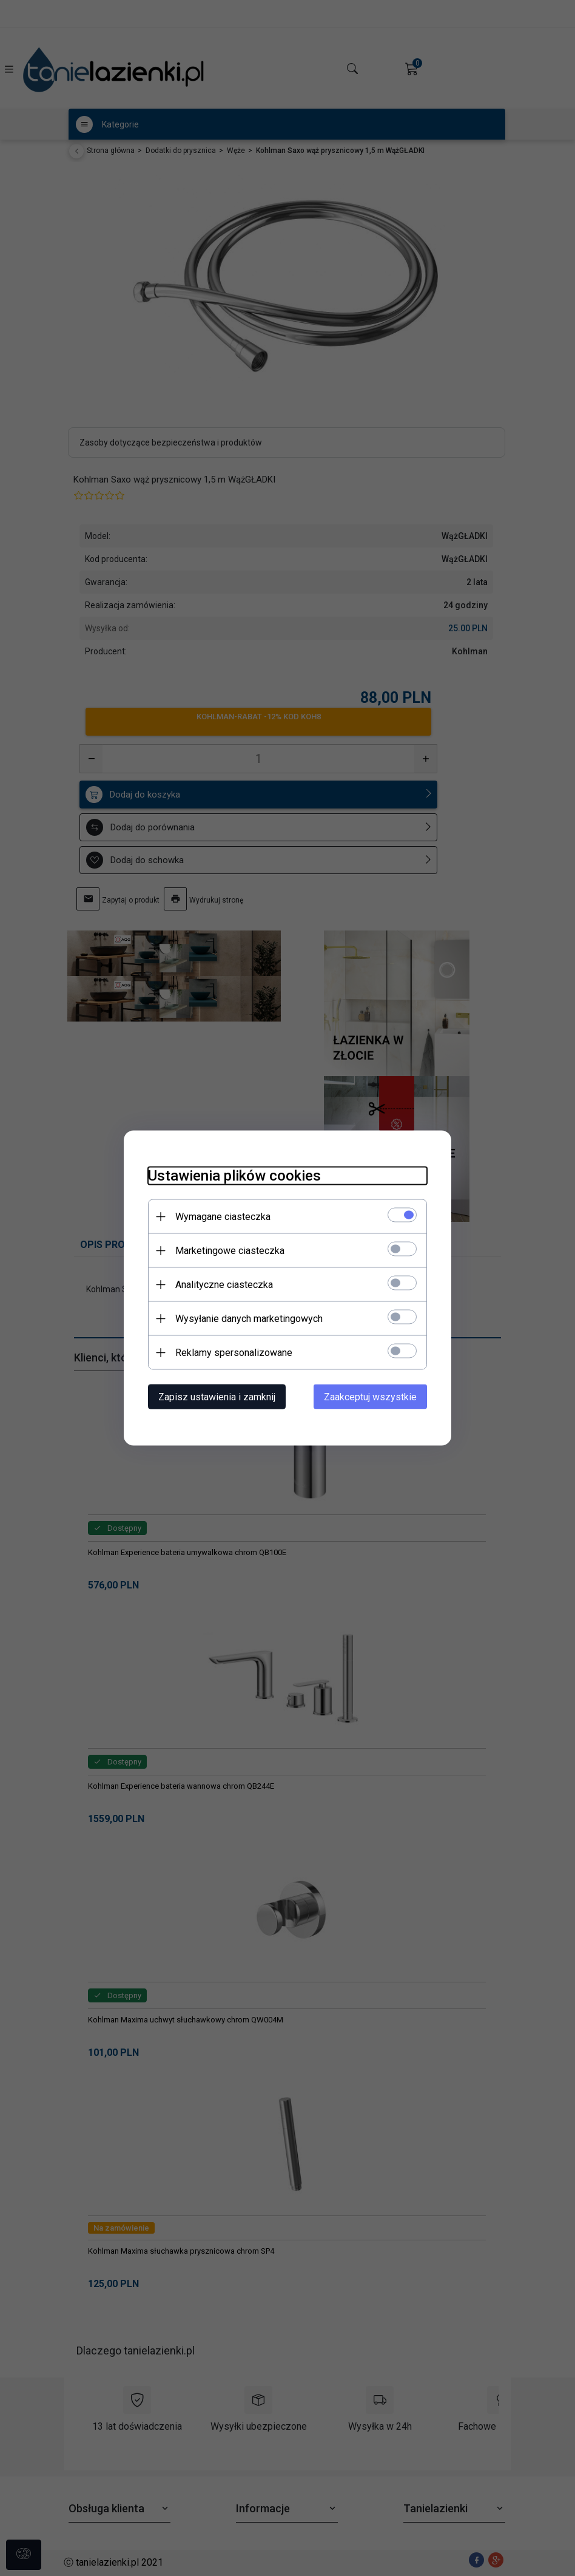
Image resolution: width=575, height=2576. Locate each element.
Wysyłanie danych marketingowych (249, 1318)
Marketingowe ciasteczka (229, 1250)
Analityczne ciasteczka (224, 1284)
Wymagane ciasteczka (223, 1216)
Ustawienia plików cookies (234, 1175)
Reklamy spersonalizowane (233, 1352)
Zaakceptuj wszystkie (370, 1397)
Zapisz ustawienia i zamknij (216, 1397)
